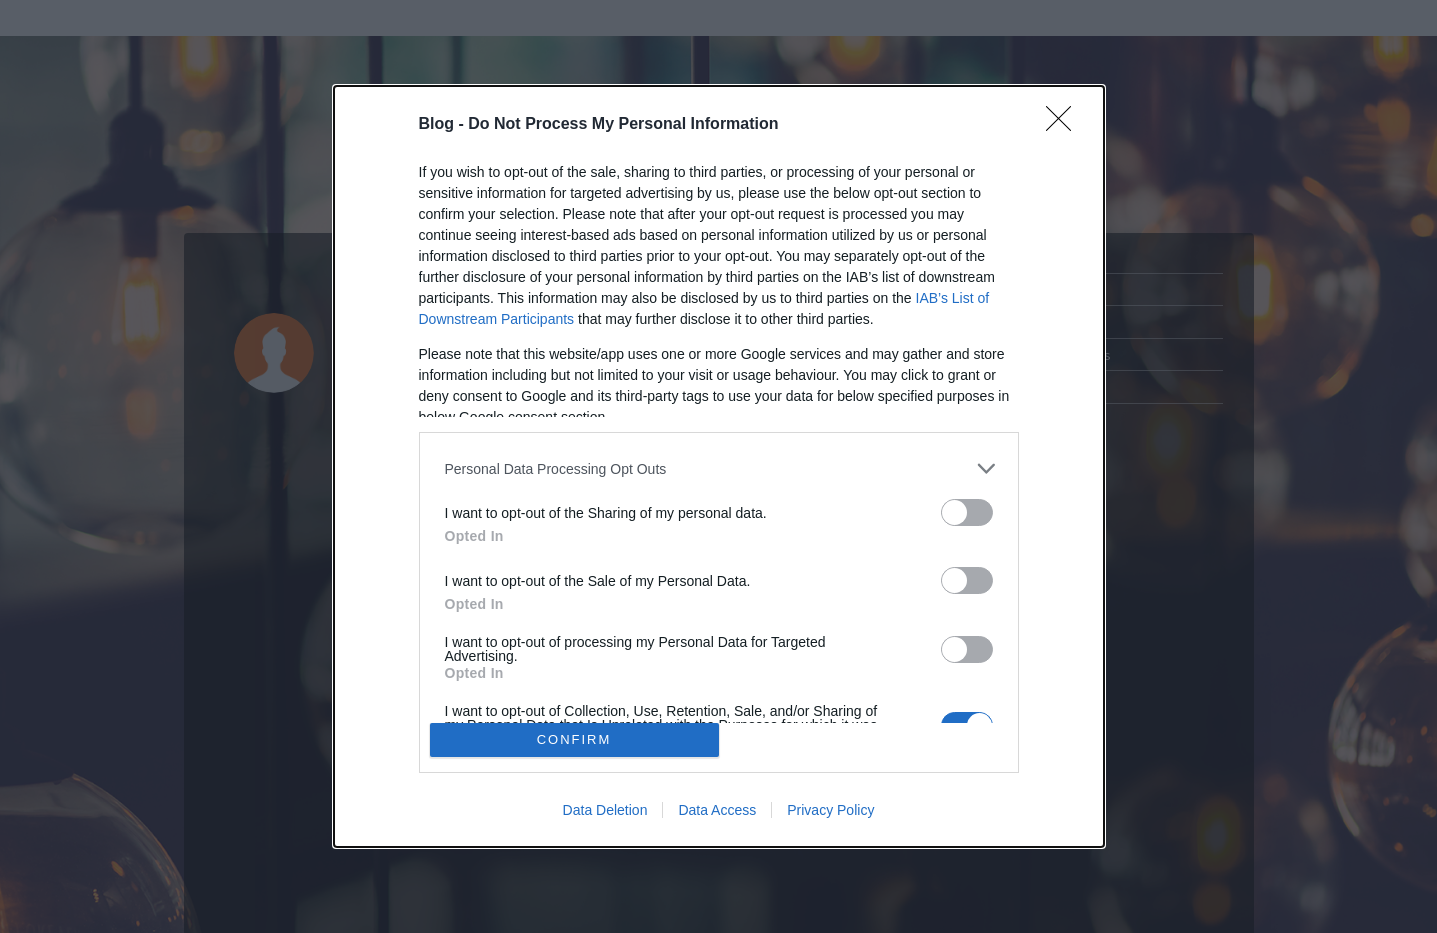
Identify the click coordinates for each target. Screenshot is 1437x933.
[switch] (967, 512)
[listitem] (719, 468)
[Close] (1065, 125)
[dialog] (719, 466)
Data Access (717, 810)
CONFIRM (574, 739)
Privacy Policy (830, 810)
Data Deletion (605, 810)
